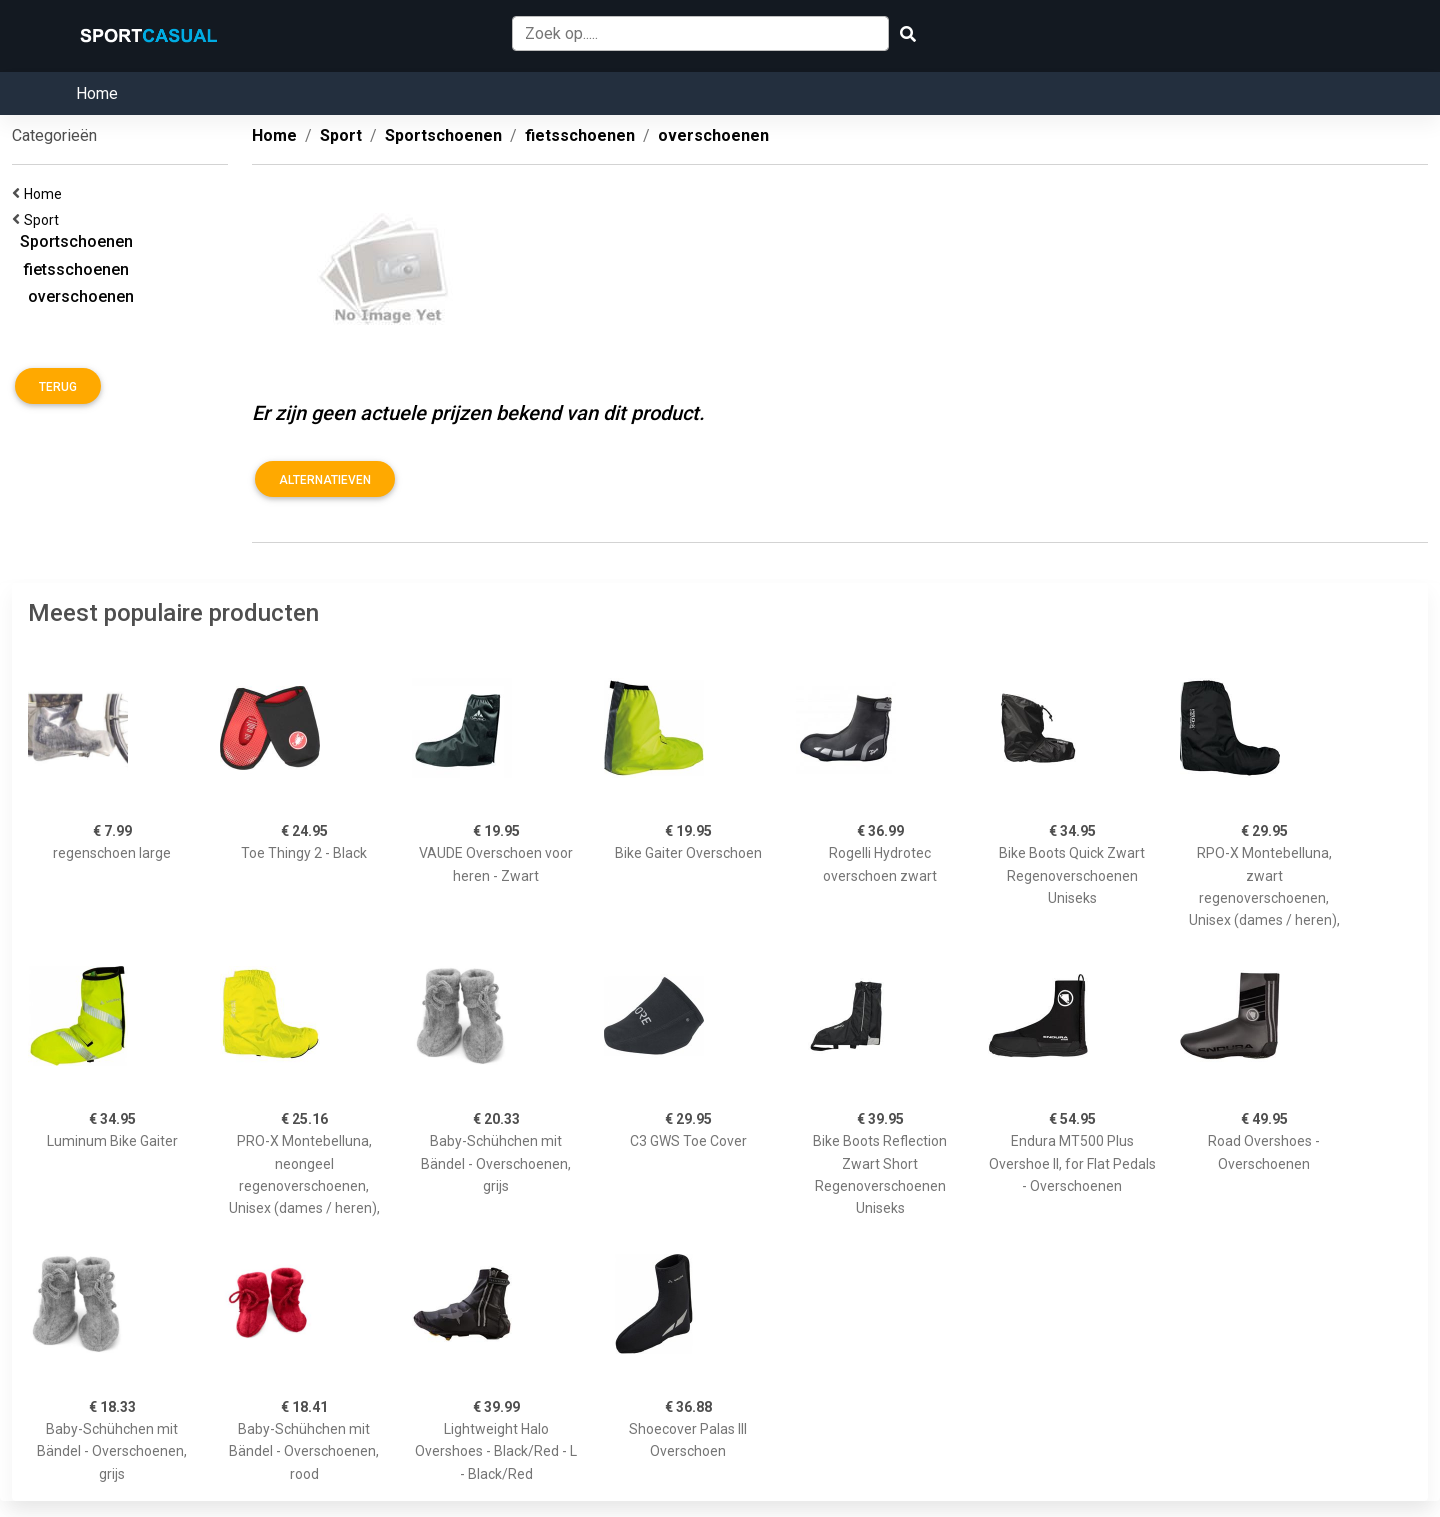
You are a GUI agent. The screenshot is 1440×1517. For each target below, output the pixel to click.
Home (97, 93)
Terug (58, 387)
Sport (44, 220)
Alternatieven (325, 480)
